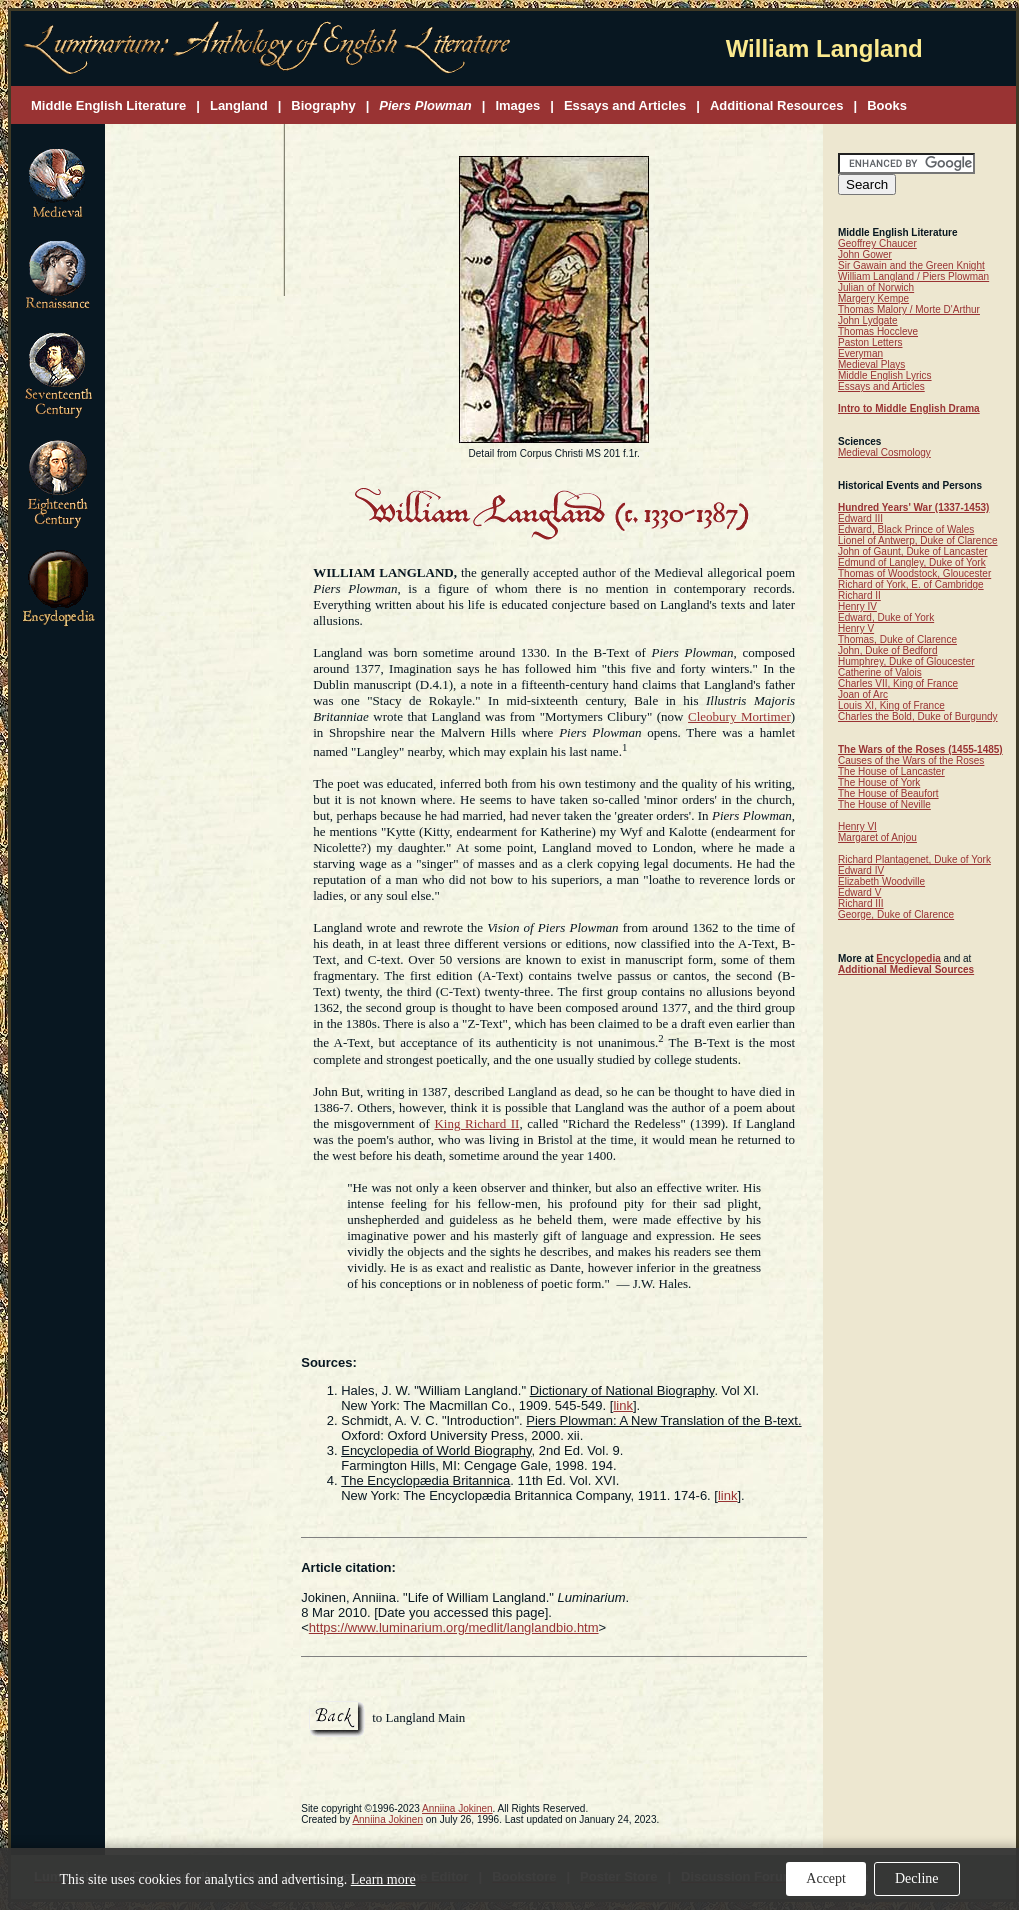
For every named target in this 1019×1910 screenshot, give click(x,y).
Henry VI (857, 826)
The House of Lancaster (891, 771)
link (623, 1405)
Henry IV (857, 606)
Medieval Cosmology (884, 452)
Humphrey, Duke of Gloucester (906, 661)
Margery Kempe (873, 298)
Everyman (860, 353)
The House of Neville (884, 804)
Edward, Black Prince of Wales (906, 529)
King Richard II (476, 1123)
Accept (826, 1878)
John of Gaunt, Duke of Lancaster (913, 551)
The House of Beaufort (888, 793)
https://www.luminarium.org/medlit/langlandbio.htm (454, 1627)
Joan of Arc (863, 694)
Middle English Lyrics (885, 375)
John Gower (865, 254)
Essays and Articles (881, 386)
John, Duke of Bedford (888, 650)
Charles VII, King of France (898, 683)
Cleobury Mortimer (739, 716)
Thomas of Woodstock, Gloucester (914, 573)
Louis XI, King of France (891, 705)
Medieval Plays (871, 364)
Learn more (383, 1879)
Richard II (859, 595)
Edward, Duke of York (886, 617)
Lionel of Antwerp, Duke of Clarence (918, 540)
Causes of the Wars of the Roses (911, 760)
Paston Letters (870, 342)
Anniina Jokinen (457, 1808)
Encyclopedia (908, 958)
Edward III (860, 518)
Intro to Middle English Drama (909, 408)
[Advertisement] (195, 211)
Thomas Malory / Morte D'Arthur (909, 309)
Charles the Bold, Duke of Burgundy (918, 716)
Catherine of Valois (880, 672)
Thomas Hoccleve (878, 331)
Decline (917, 1878)
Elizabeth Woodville (881, 881)
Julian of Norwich (876, 287)
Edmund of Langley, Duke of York (912, 562)
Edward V (859, 892)
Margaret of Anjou (877, 837)
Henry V (856, 628)
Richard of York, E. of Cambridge (911, 584)
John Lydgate (868, 320)
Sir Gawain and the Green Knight (911, 265)
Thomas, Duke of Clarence (897, 639)
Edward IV (861, 870)
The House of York (879, 782)
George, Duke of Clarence (896, 914)
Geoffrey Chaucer (877, 243)
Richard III (861, 903)
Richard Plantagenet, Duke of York (914, 859)
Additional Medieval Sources (906, 969)
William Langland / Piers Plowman (913, 276)
